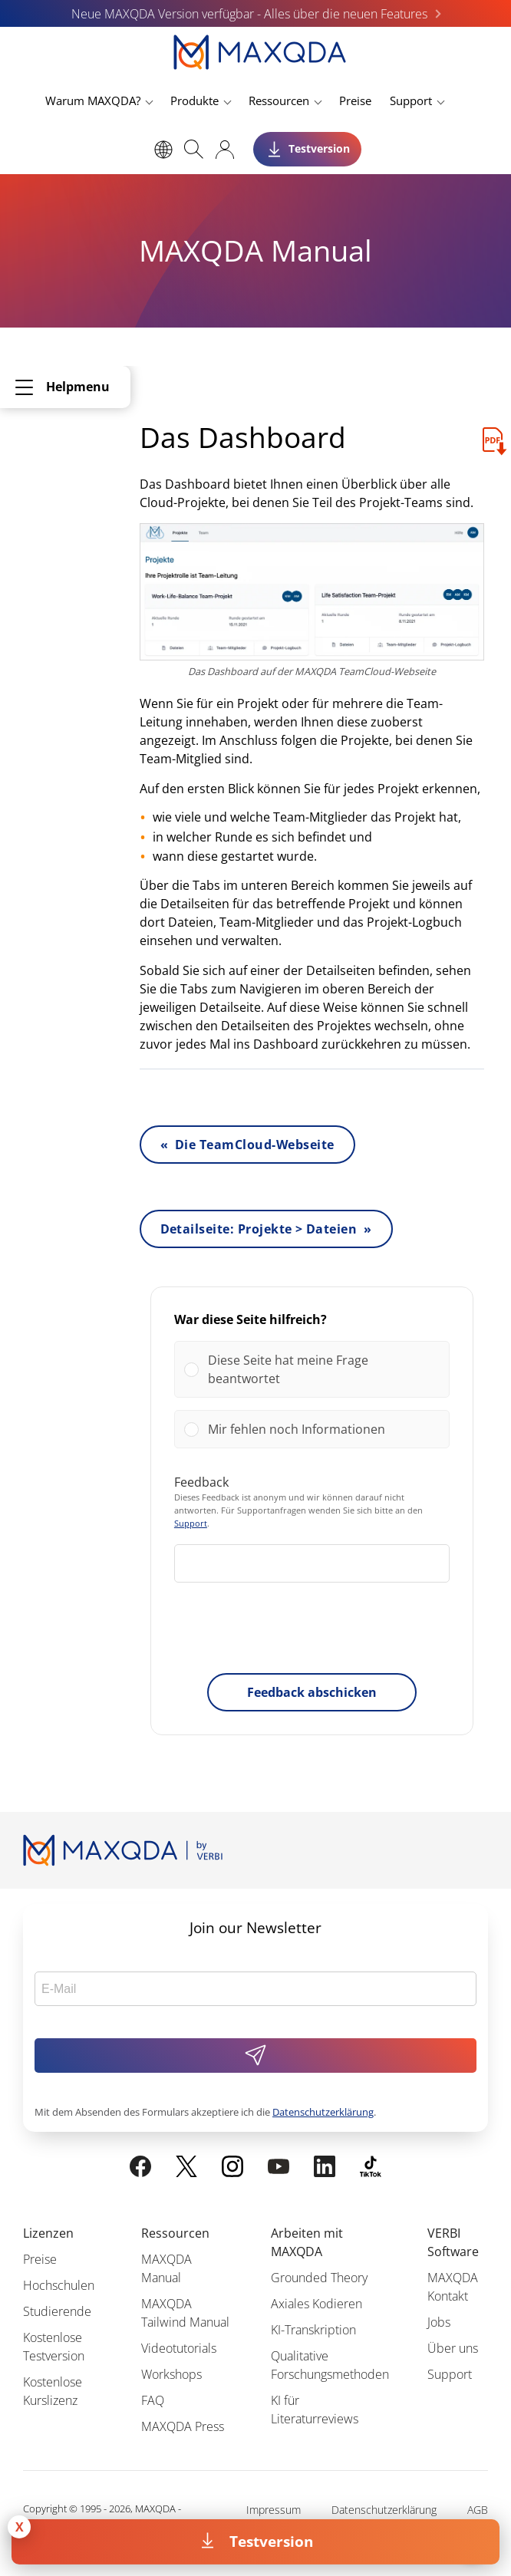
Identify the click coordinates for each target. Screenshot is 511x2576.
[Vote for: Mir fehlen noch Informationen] (312, 1429)
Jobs (438, 2322)
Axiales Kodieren (316, 2303)
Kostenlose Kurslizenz (52, 2391)
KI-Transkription (313, 2329)
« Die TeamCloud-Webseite (247, 1144)
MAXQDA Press (182, 2426)
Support (411, 100)
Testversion (271, 2541)
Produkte (194, 100)
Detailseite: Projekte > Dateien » (266, 1228)
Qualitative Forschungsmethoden (330, 2365)
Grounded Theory (319, 2277)
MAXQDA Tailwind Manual (185, 2313)
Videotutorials (178, 2348)
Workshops (171, 2374)
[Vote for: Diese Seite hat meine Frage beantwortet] (312, 1369)
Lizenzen (48, 2233)
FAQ (152, 2400)
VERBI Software (453, 2242)
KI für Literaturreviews (314, 2409)
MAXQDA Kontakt (452, 2286)
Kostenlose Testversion (53, 2346)
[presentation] (311, 1631)
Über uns (452, 2348)
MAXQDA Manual (166, 2268)
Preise (355, 100)
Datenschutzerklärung (323, 2112)
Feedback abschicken (312, 1692)
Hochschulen (58, 2285)
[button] (324, 1369)
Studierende (57, 2311)
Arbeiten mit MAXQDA (307, 2242)
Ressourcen (279, 100)
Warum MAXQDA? (92, 100)
